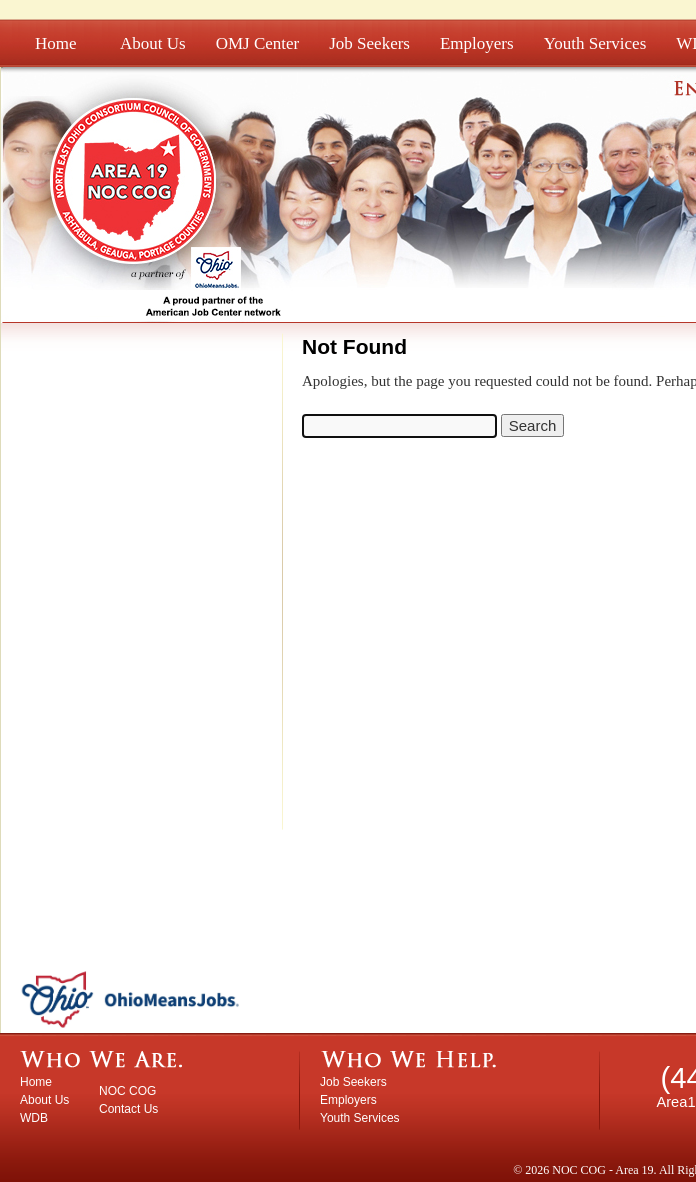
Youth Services (595, 43)
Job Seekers (369, 43)
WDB (34, 1118)
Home (56, 43)
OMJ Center (258, 43)
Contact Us (128, 1109)
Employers (477, 43)
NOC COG (127, 1091)
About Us (153, 43)
